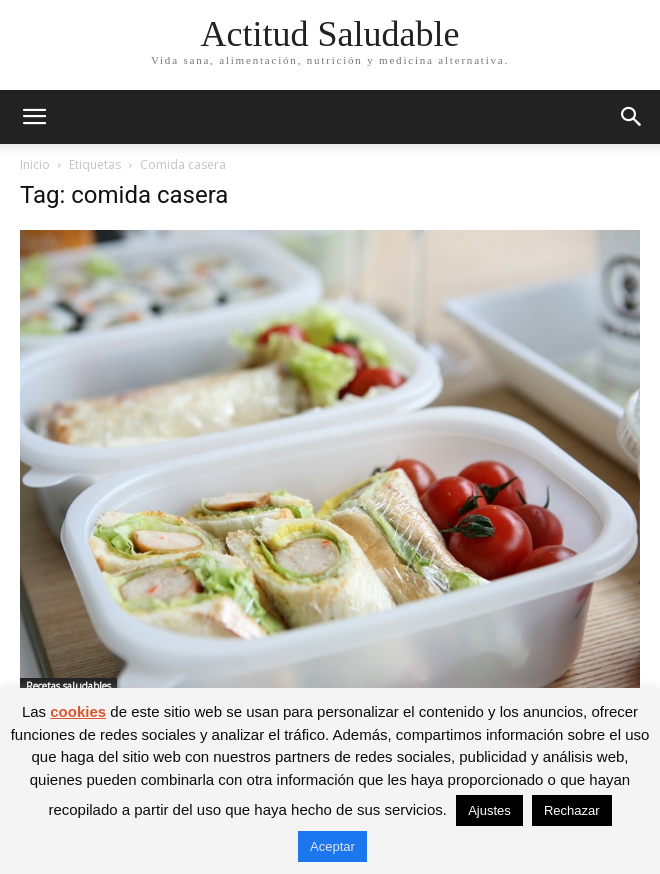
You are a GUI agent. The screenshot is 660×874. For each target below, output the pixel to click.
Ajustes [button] (489, 810)
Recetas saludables (68, 686)
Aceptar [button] (332, 846)
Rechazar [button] (572, 810)
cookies (78, 711)
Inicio (35, 164)
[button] (34, 117)
